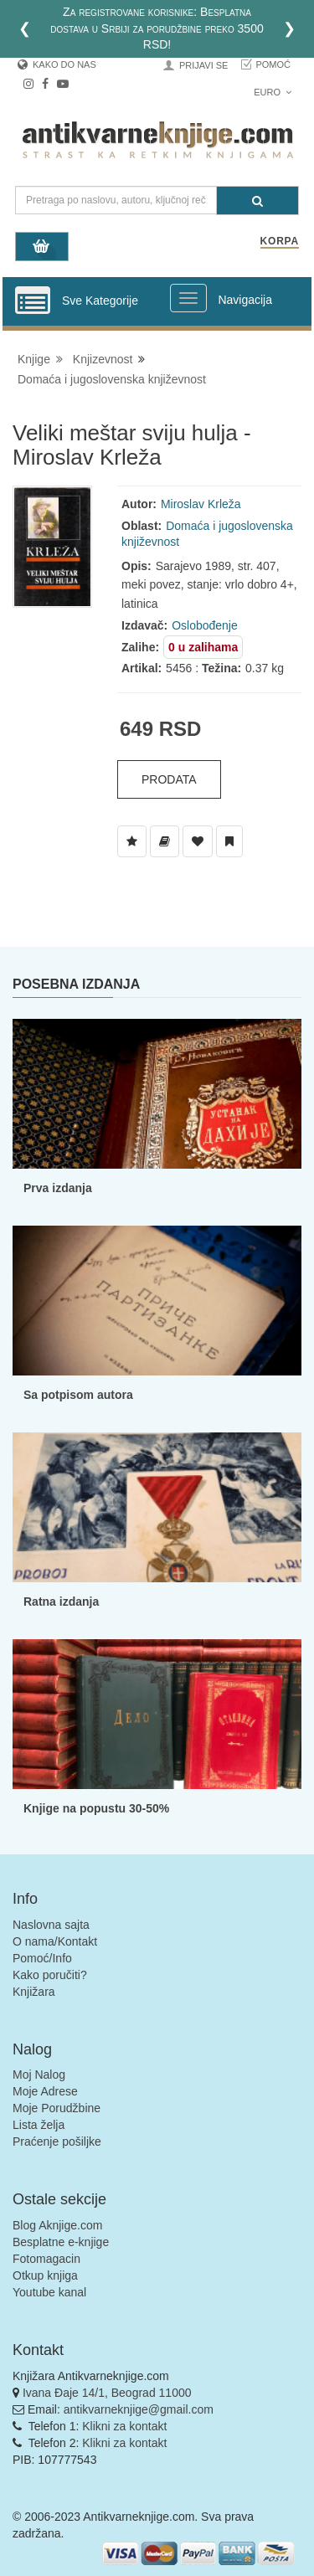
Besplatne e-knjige (61, 2242)
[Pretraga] (257, 200)
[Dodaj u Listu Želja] (132, 841)
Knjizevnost (103, 359)
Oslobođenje (205, 625)
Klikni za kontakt (124, 2426)
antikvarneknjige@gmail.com (139, 2409)
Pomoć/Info (42, 1958)
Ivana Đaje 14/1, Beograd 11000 (107, 2392)
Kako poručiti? (50, 1975)
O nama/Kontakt (55, 1941)
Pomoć (273, 64)
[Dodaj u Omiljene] (198, 841)
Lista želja (38, 2124)
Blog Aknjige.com (57, 2225)
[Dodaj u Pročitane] (229, 841)
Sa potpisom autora (78, 1394)
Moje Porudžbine (56, 2108)
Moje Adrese (45, 2091)
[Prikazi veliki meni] (188, 298)
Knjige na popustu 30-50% (96, 1808)
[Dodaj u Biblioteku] (164, 841)
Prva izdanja (57, 1188)
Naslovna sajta (51, 1924)
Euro (272, 92)
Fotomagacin (46, 2258)
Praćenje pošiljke (57, 2141)
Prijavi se (203, 65)
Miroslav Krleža (201, 504)
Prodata (169, 779)
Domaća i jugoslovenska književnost (112, 379)
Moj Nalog (39, 2074)
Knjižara (34, 1991)
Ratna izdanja (61, 1601)
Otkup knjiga (45, 2275)
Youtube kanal (49, 2292)
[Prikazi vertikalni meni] (32, 301)
